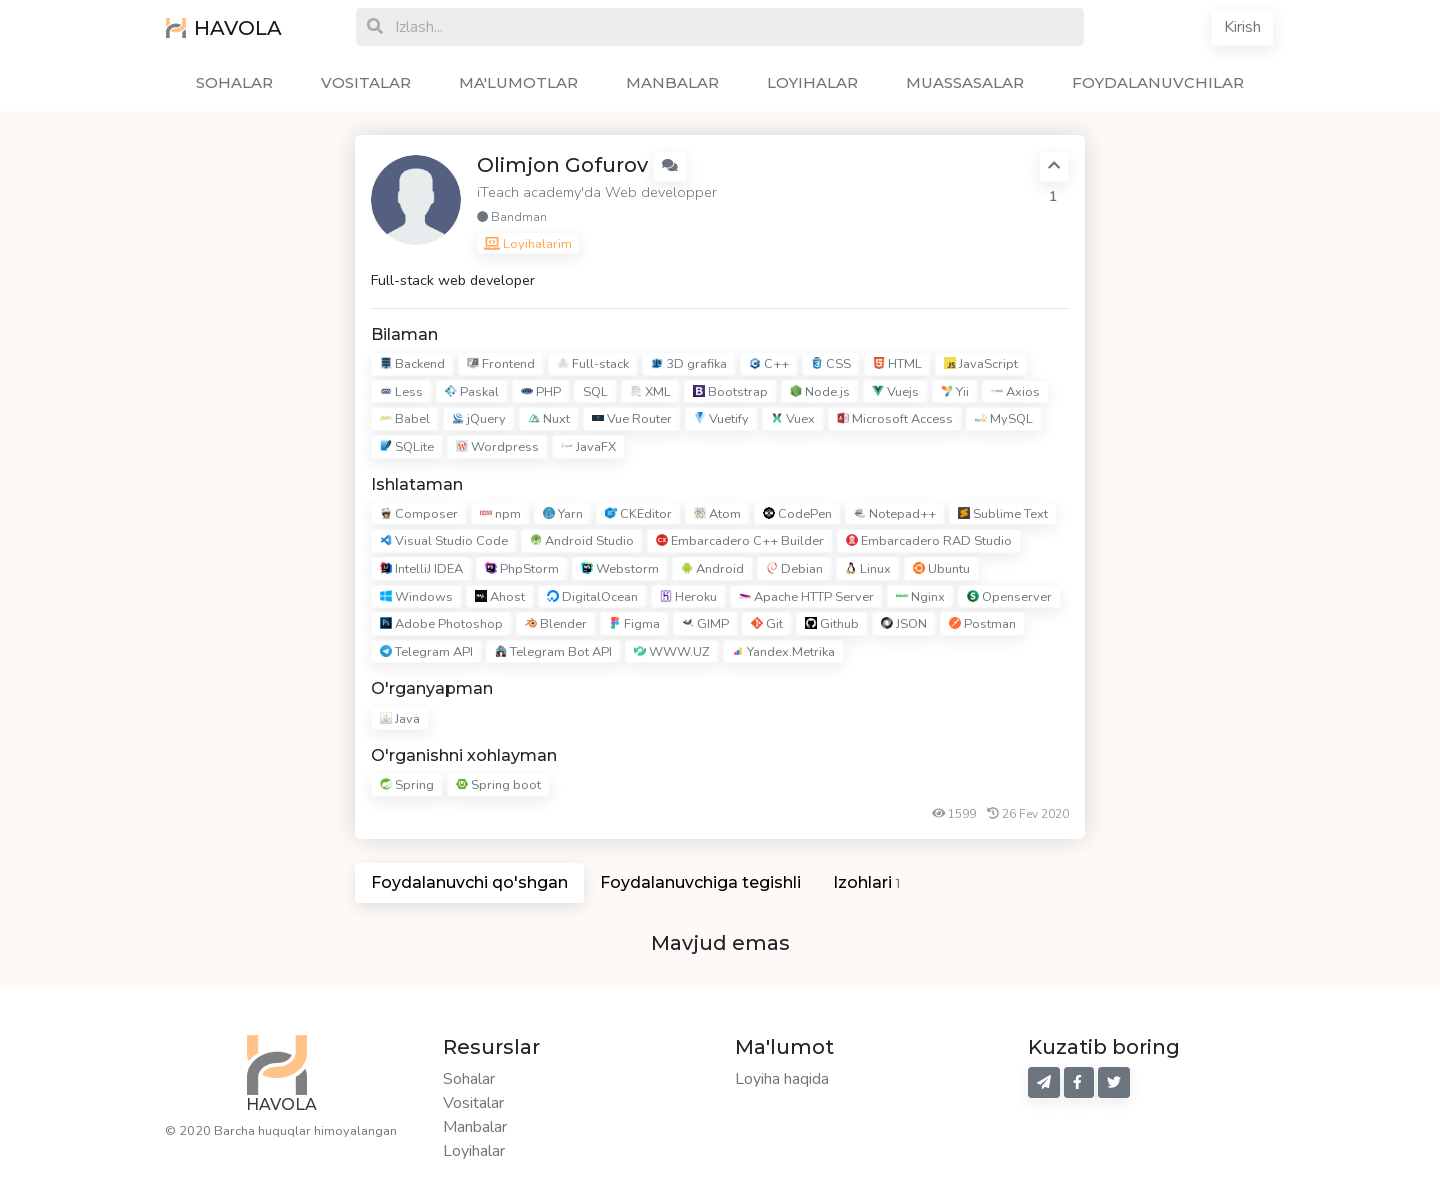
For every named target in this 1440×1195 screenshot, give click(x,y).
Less (401, 392)
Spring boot (498, 785)
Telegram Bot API (553, 652)
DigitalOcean (592, 597)
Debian (794, 569)
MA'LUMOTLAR (518, 82)
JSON (904, 624)
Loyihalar (474, 1151)
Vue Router (632, 420)
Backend (412, 364)
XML (650, 392)
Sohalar (469, 1079)
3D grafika (689, 364)
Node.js (820, 392)
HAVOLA (224, 28)
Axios (1015, 392)
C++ (769, 364)
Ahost (500, 597)
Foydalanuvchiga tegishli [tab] (700, 882)
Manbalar (475, 1127)
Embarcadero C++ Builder (740, 542)
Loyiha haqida (782, 1079)
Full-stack (593, 364)
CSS (831, 364)
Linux (868, 569)
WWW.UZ (672, 652)
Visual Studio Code (444, 542)
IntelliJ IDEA (421, 569)
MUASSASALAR (965, 82)
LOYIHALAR (812, 82)
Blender (556, 624)
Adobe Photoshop (441, 624)
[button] (670, 166)
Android (712, 569)
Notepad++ (895, 514)
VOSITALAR (366, 82)
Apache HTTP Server (806, 597)
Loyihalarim (528, 244)
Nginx (920, 597)
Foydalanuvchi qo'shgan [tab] (469, 882)
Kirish (1242, 27)
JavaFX (588, 447)
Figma (634, 624)
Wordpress (497, 447)
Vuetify (721, 420)
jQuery (479, 420)
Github (832, 624)
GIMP (705, 624)
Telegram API (426, 652)
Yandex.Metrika (783, 652)
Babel (405, 420)
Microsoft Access (895, 420)
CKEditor (638, 514)
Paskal (472, 392)
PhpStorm (522, 569)
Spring (407, 785)
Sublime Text (1003, 514)
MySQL (1004, 420)
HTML (897, 364)
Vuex (793, 420)
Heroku (688, 597)
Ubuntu (941, 569)
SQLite (407, 447)
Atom (717, 514)
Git (767, 624)
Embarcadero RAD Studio (929, 542)
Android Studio (582, 542)
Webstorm (620, 569)
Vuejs (895, 392)
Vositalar (473, 1103)
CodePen (797, 514)
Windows (416, 597)
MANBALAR (672, 82)
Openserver (1009, 597)
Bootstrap (730, 392)
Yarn (563, 514)
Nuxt (549, 420)
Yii (955, 392)
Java (400, 719)
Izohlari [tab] (866, 882)
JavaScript (981, 364)
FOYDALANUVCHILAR (1158, 82)
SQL (595, 392)
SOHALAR (234, 82)
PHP (541, 392)
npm (500, 514)
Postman (982, 624)
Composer (419, 514)
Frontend (501, 364)
